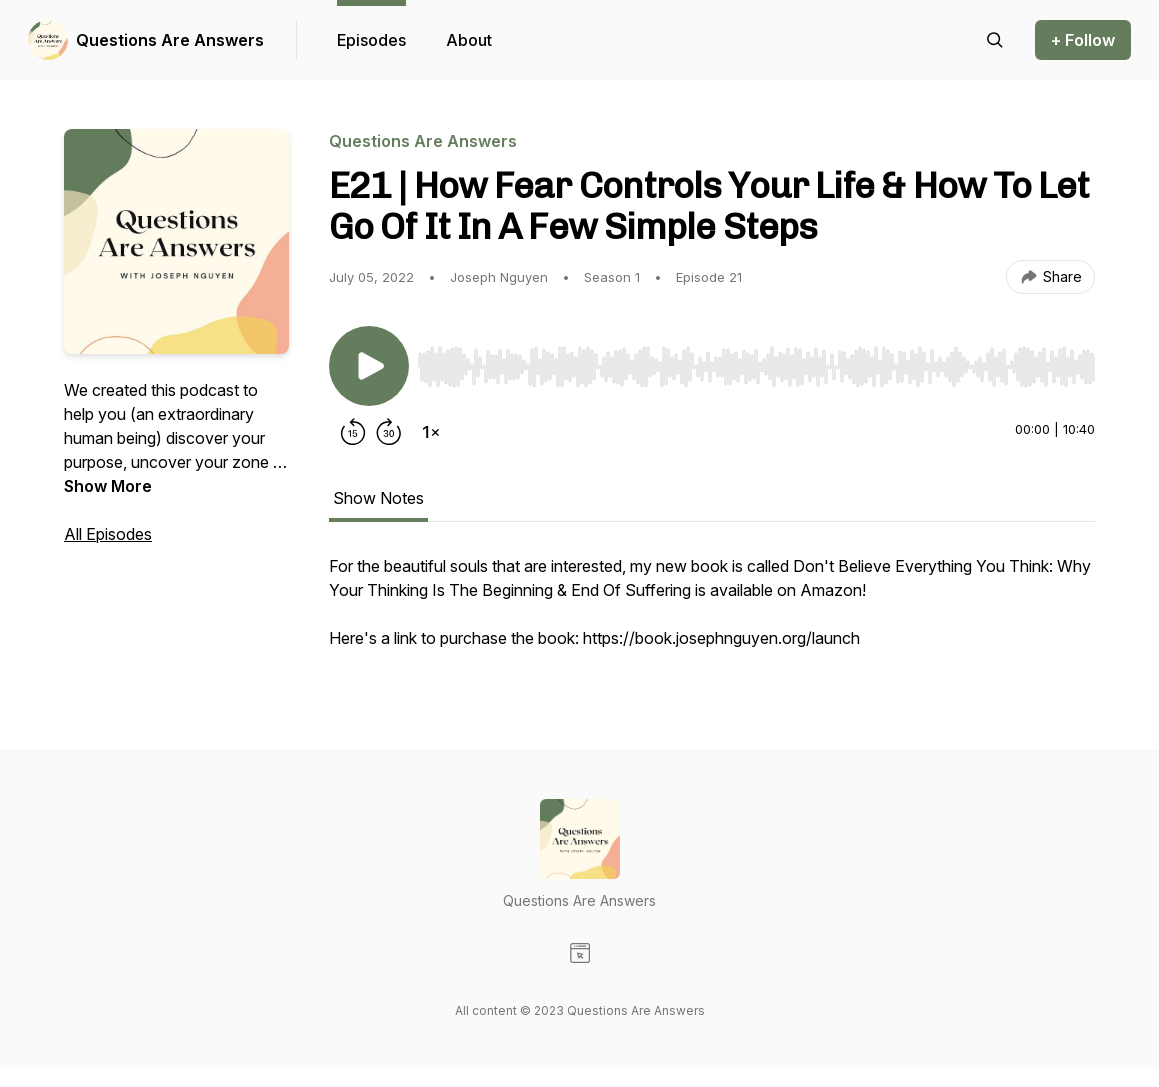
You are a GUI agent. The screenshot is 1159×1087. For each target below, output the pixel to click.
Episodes (371, 40)
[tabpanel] (712, 612)
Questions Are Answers (170, 40)
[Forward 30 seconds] (389, 432)
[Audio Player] (756, 361)
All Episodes (108, 534)
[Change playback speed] (431, 432)
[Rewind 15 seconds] (353, 432)
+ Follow (1083, 40)
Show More (108, 486)
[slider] (756, 367)
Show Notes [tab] (378, 498)
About (469, 40)
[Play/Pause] (369, 366)
